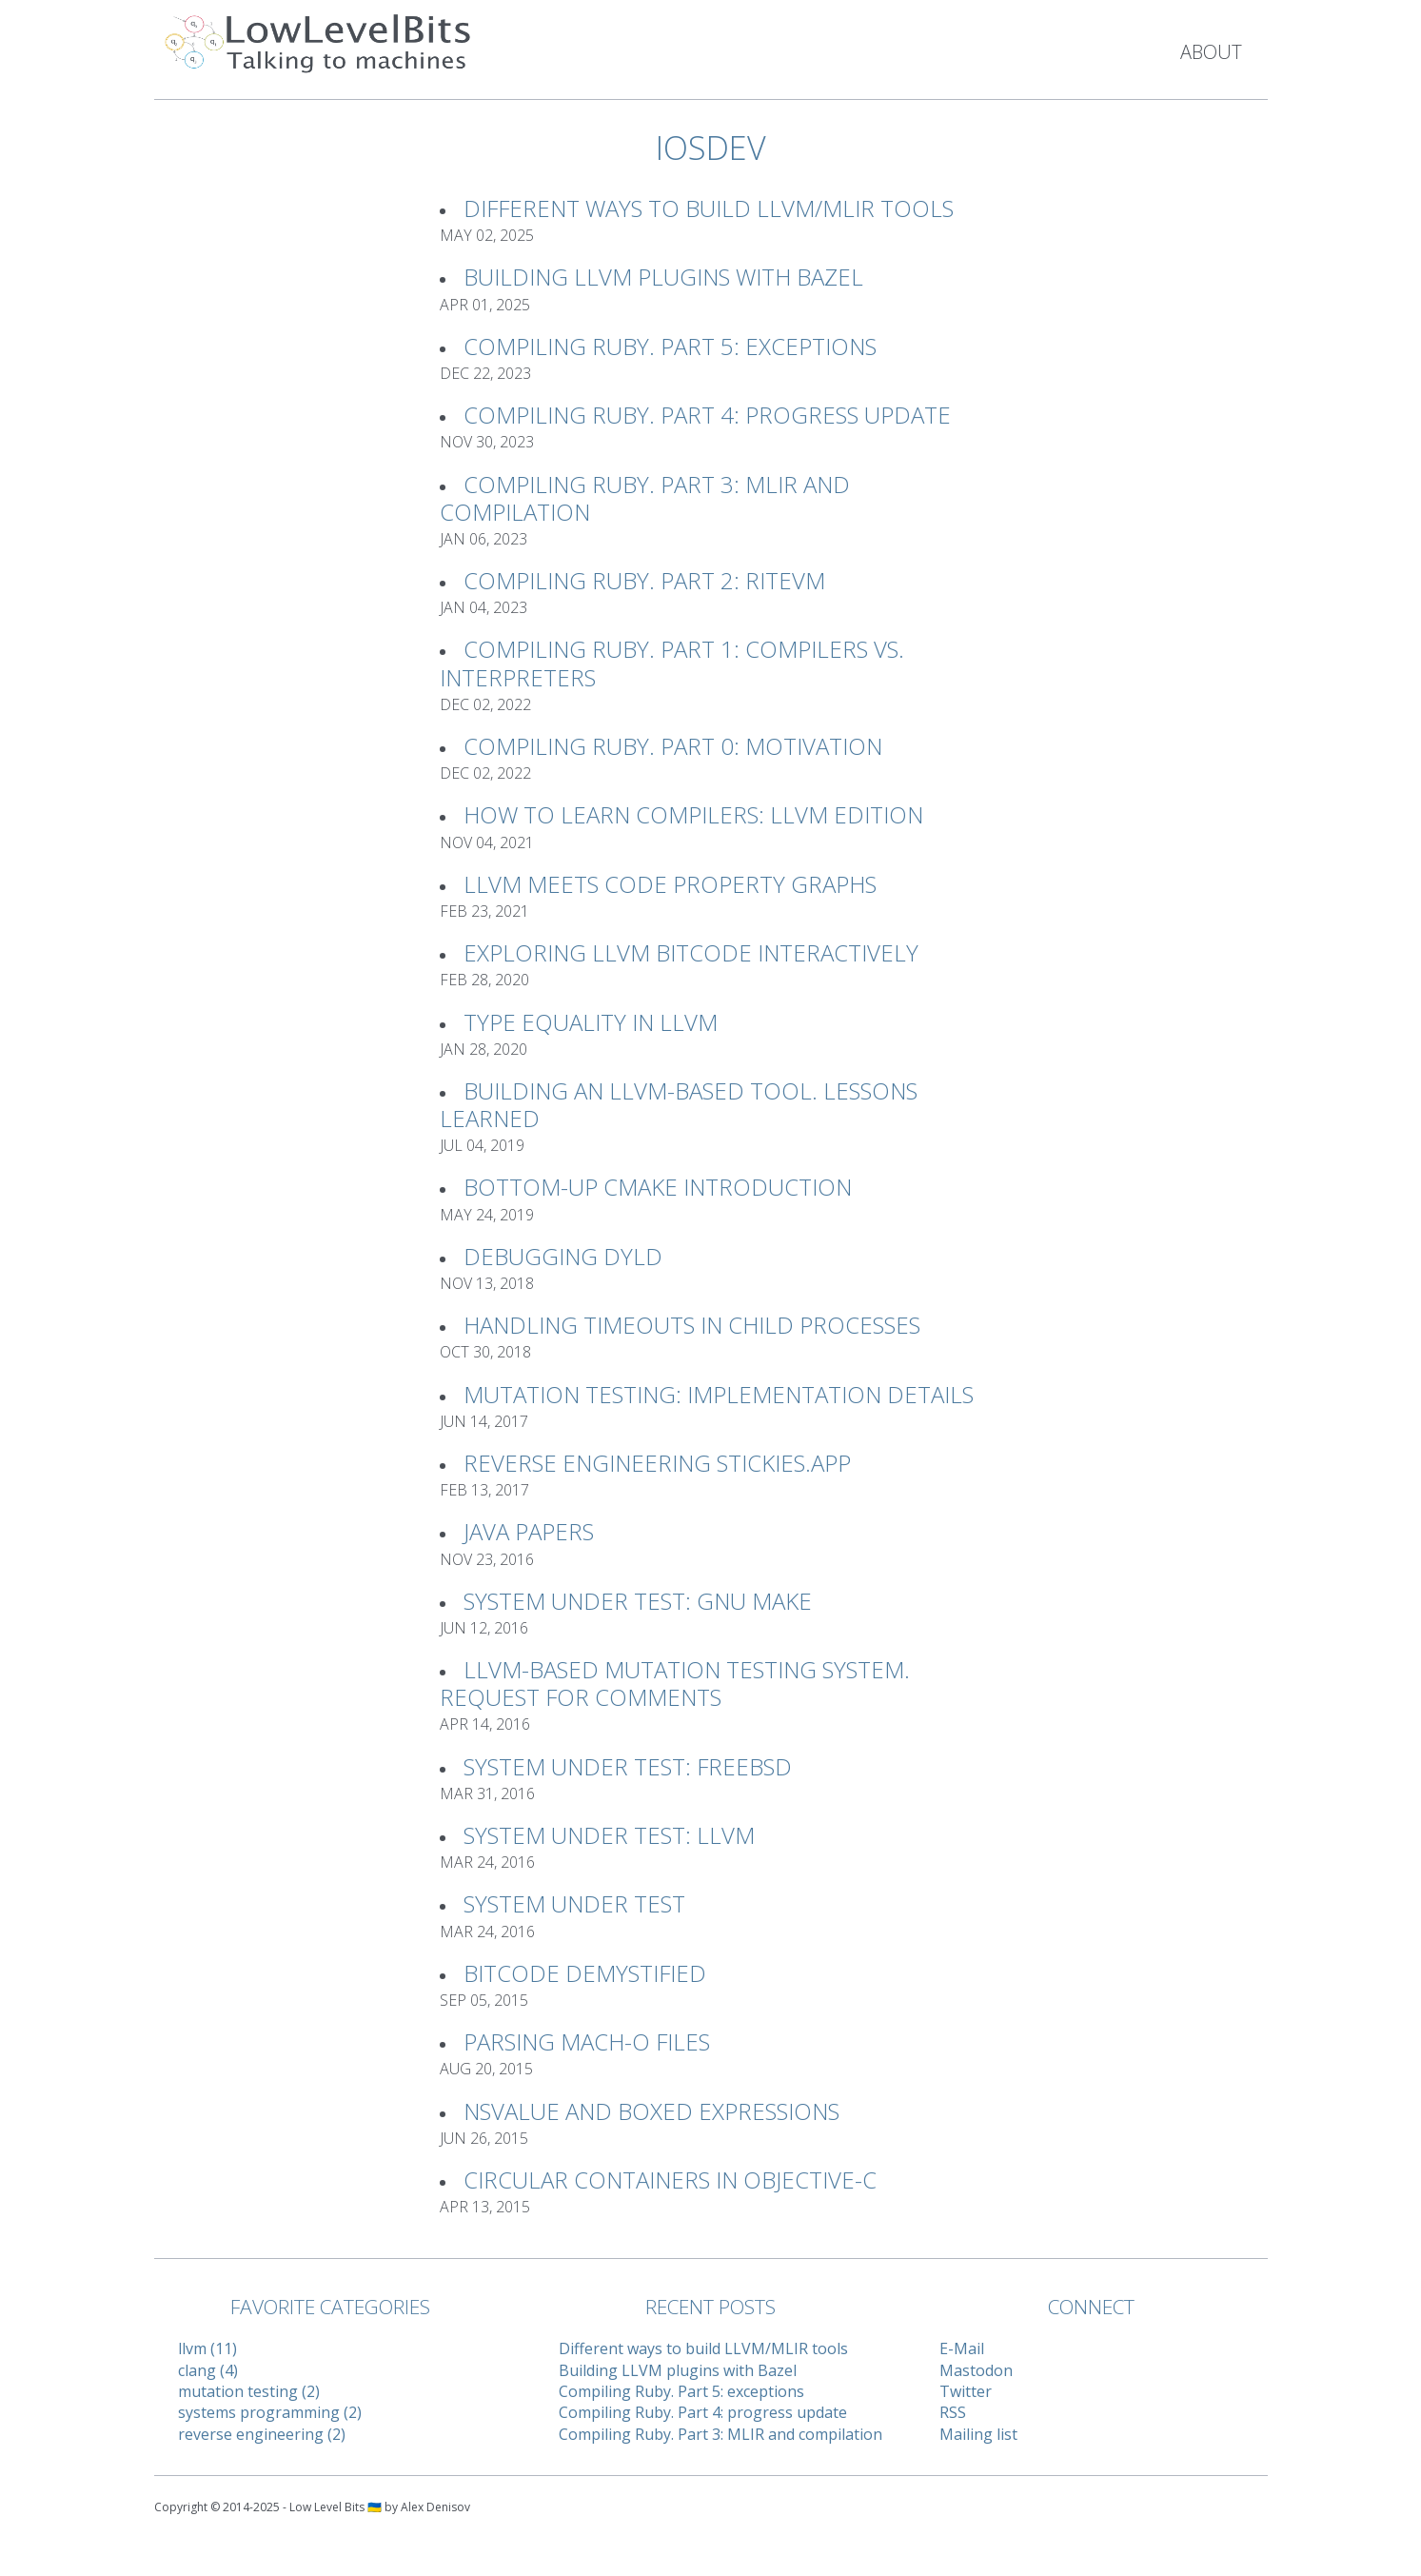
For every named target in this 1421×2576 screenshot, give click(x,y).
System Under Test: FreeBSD (628, 1766)
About (1211, 52)
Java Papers (529, 1531)
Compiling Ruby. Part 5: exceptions (670, 346)
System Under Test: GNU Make (638, 1600)
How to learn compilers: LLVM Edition (693, 814)
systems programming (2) (270, 2412)
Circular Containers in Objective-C (670, 2179)
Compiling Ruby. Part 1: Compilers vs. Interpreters (672, 662)
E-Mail (961, 2348)
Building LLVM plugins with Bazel (663, 276)
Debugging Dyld (563, 1256)
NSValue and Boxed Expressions (651, 2111)
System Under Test (574, 1903)
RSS (952, 2412)
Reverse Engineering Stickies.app (657, 1462)
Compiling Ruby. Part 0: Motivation (673, 746)
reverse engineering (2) (261, 2434)
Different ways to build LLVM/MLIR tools (709, 208)
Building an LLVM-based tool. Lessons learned (679, 1104)
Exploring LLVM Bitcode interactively (691, 952)
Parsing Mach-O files (587, 2041)
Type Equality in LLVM (591, 1022)
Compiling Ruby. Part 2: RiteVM (644, 580)
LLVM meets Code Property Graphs (670, 884)
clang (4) (208, 2370)
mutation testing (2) (249, 2391)
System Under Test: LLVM (609, 1835)
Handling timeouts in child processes (692, 1324)
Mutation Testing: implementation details (719, 1394)
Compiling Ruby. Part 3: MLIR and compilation (645, 497)
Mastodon (976, 2370)
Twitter (965, 2391)
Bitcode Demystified (585, 1973)
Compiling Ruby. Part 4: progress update (707, 414)
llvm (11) (207, 2348)
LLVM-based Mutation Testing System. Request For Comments (675, 1683)
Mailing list (978, 2434)
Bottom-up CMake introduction (658, 1186)
